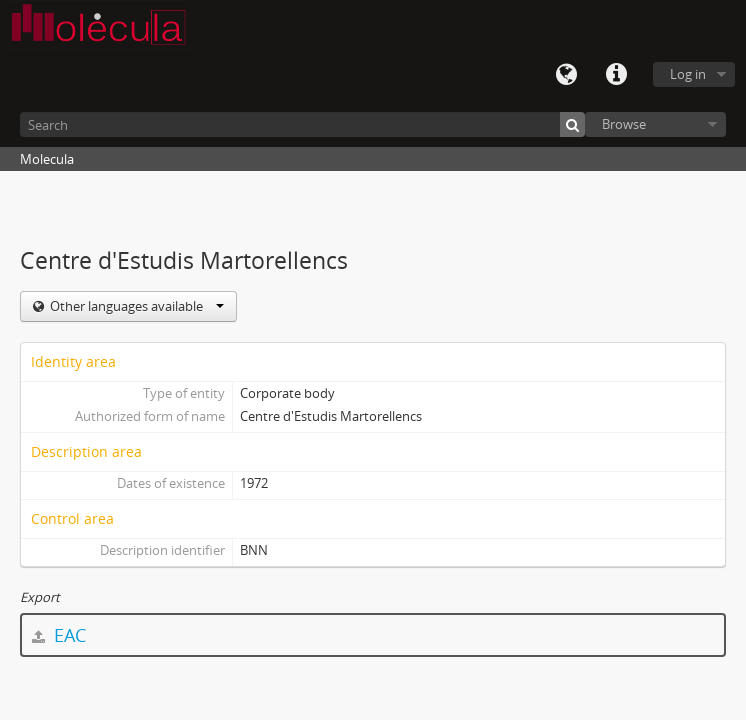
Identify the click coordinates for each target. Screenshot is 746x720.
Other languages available (135, 306)
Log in (688, 74)
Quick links (616, 75)
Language (566, 75)
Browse (624, 124)
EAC (59, 635)
